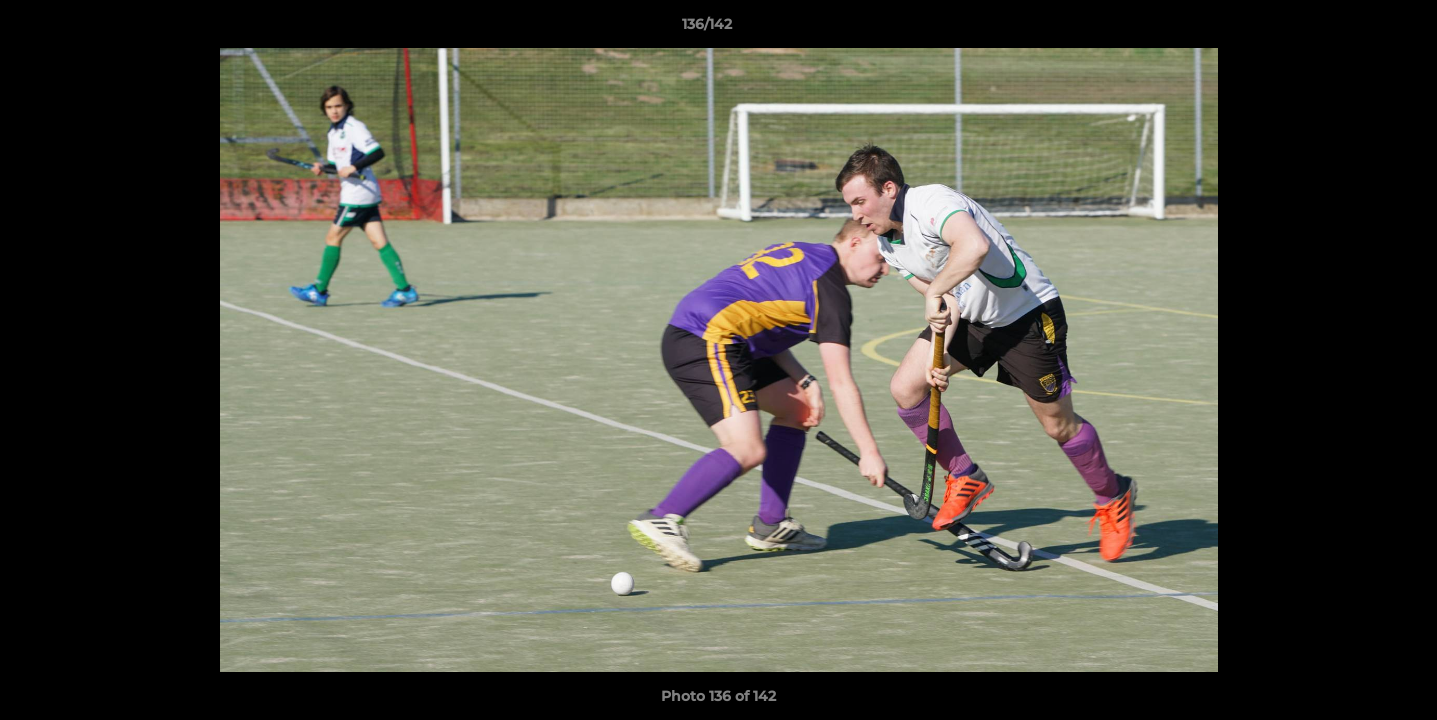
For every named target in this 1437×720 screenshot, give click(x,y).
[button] (1353, 29)
